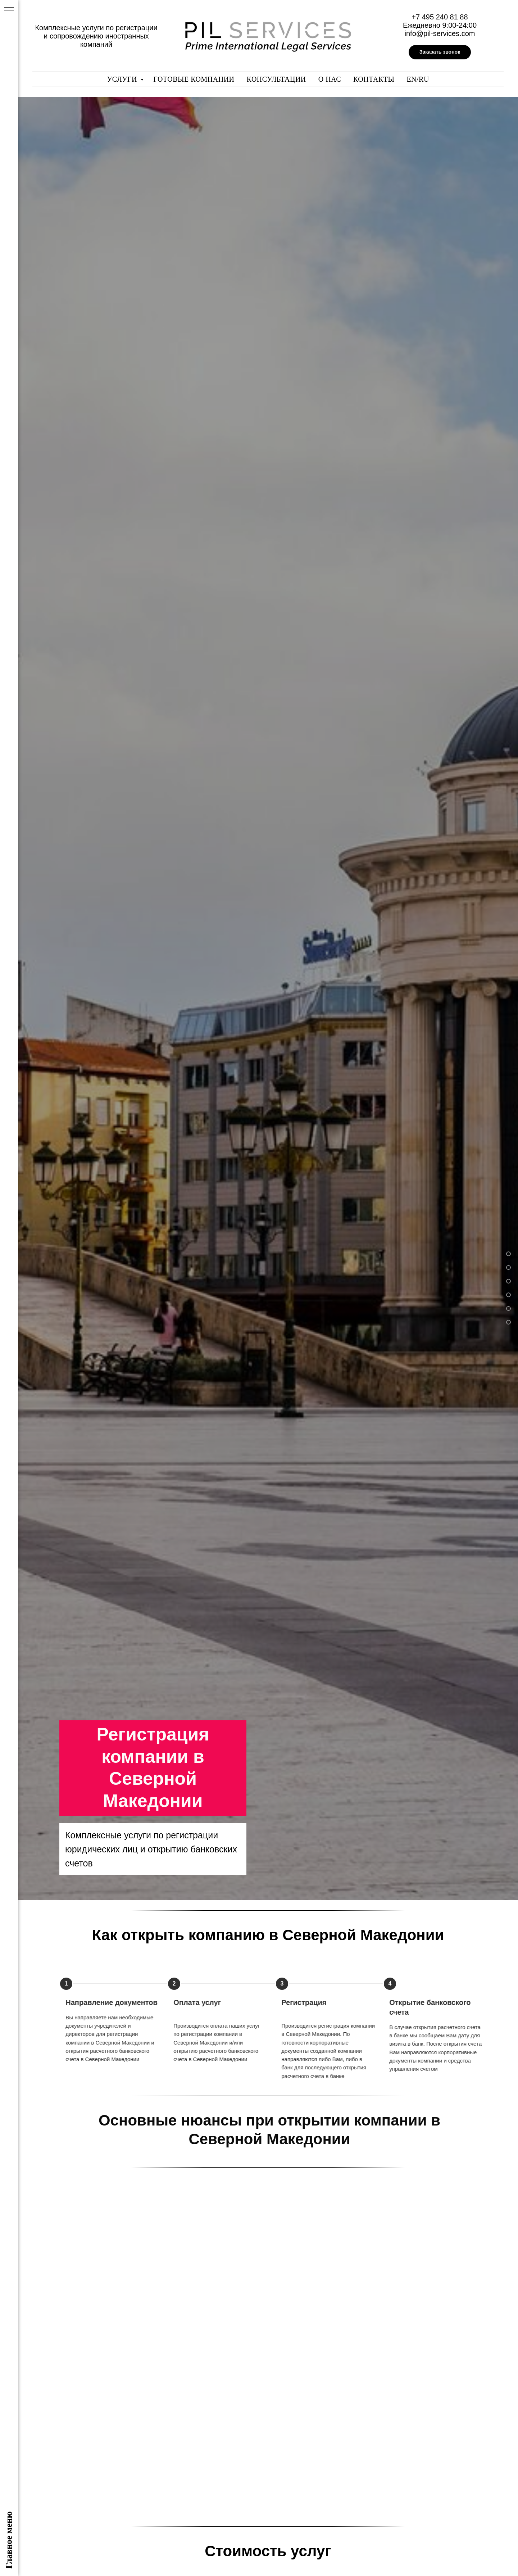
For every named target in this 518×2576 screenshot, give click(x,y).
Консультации (276, 79)
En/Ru (417, 79)
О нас (329, 79)
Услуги (123, 79)
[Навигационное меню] (9, 10)
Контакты (373, 79)
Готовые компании (193, 79)
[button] (440, 52)
